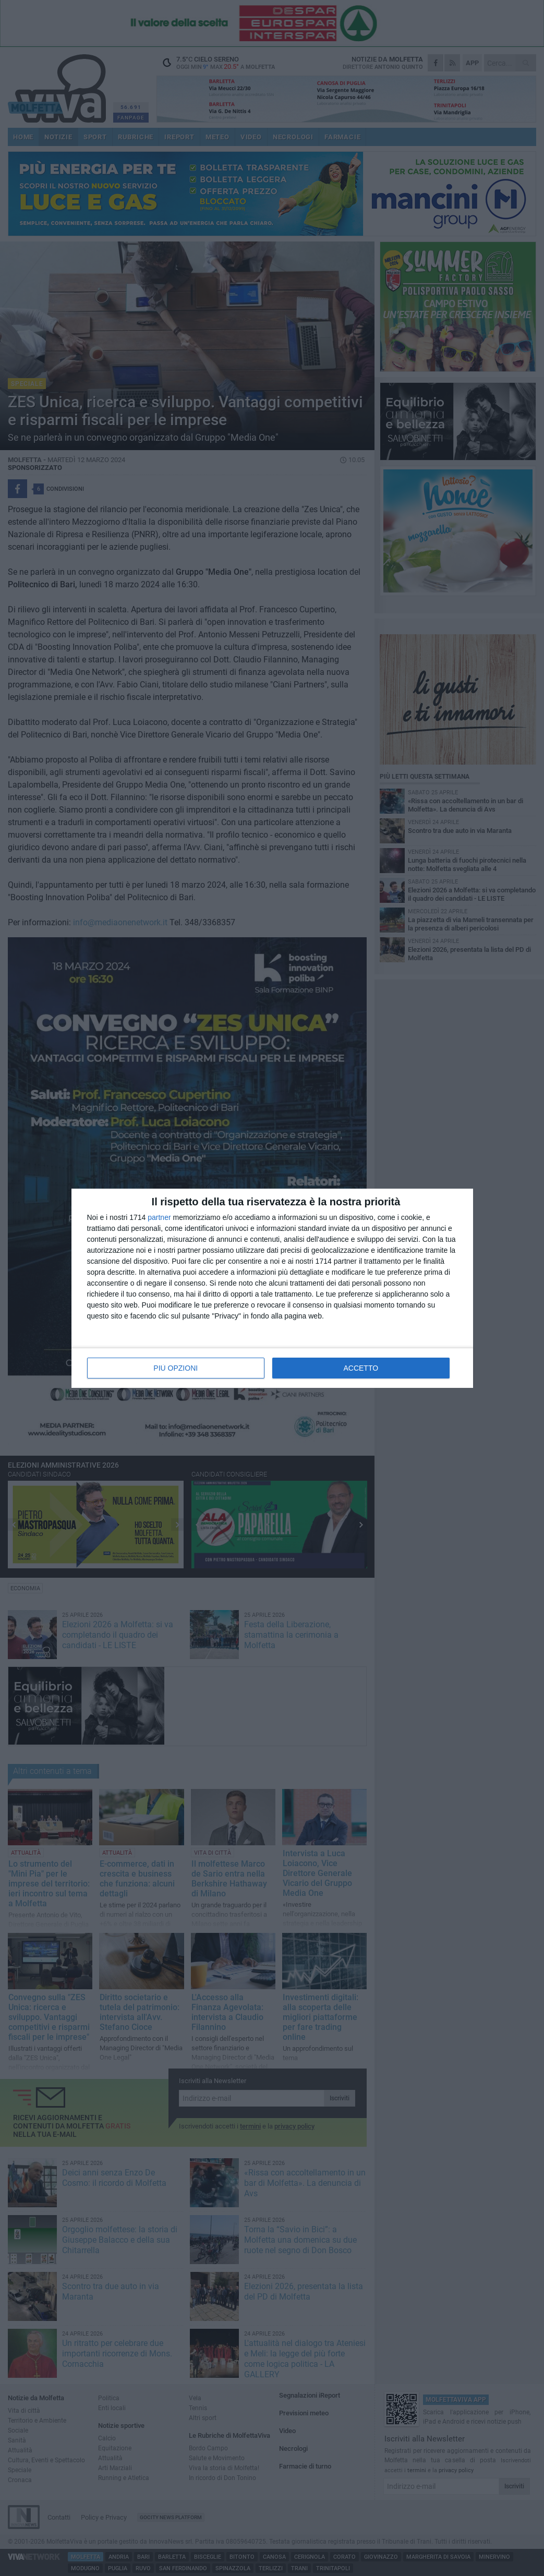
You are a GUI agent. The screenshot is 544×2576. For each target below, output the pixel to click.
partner (159, 1217)
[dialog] (272, 1288)
